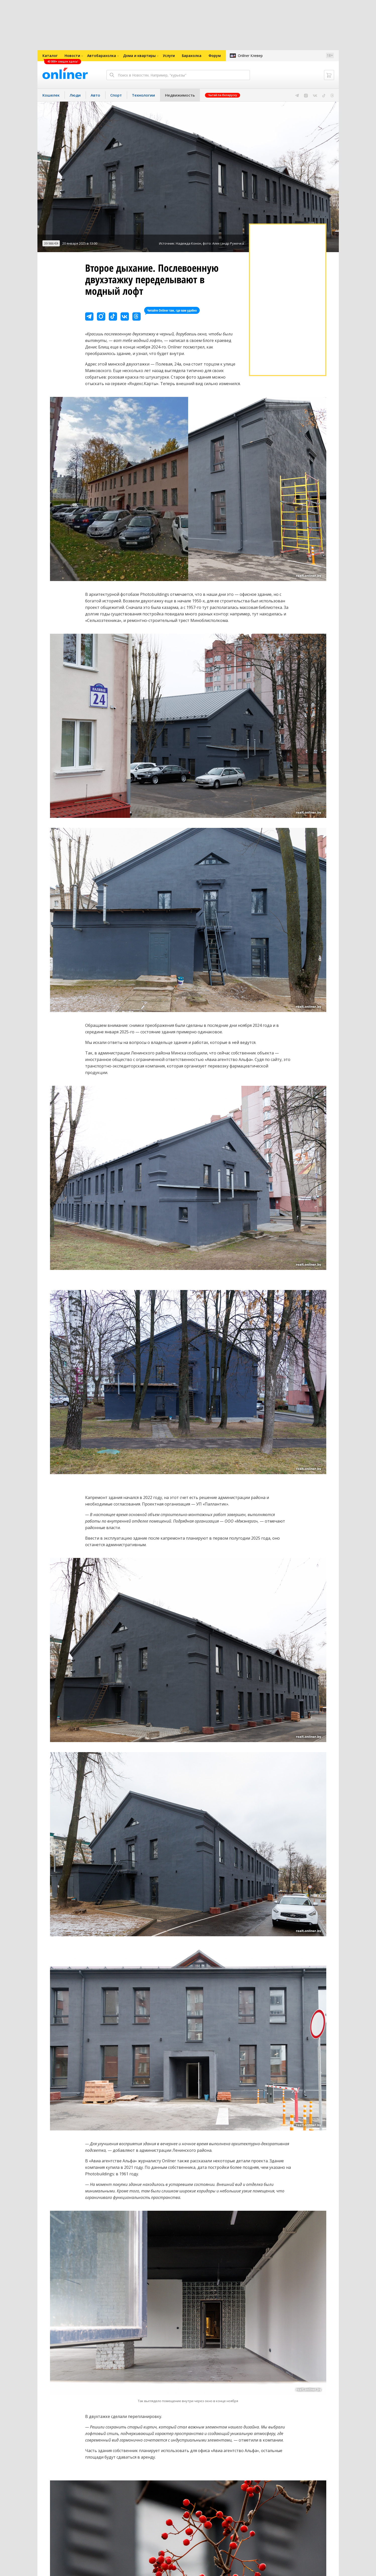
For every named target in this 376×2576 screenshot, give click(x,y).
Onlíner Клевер (250, 55)
